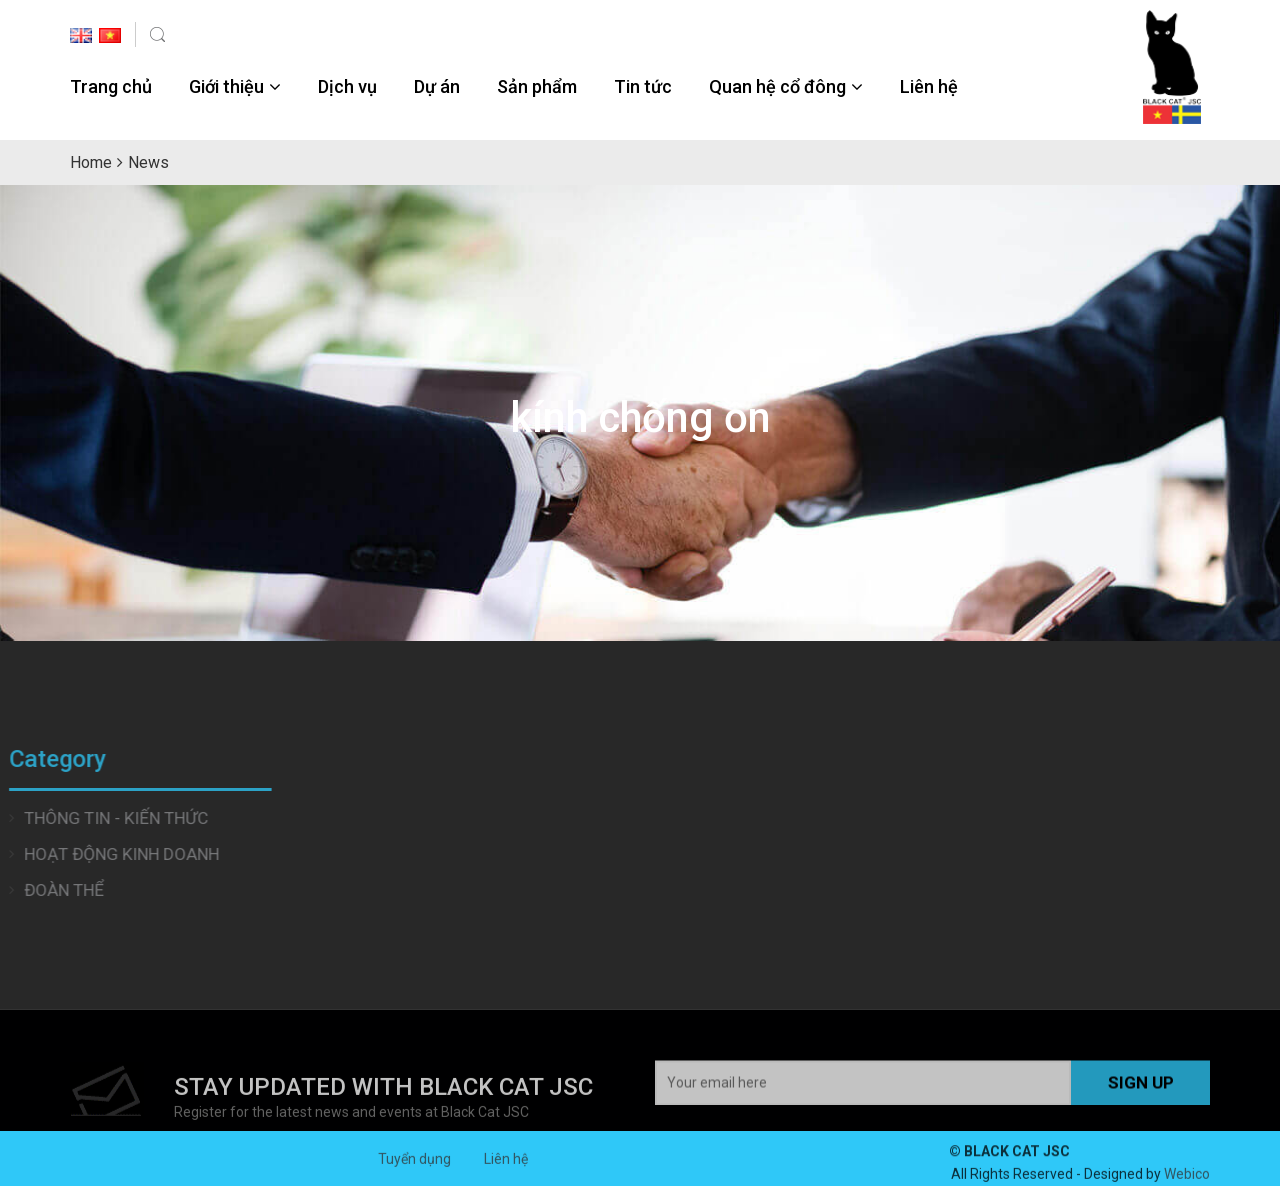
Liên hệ (929, 86)
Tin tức (643, 86)
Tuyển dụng (414, 1169)
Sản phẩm (537, 86)
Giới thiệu (226, 86)
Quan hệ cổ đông (777, 86)
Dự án (437, 86)
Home (91, 162)
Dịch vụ (347, 86)
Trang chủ (111, 86)
